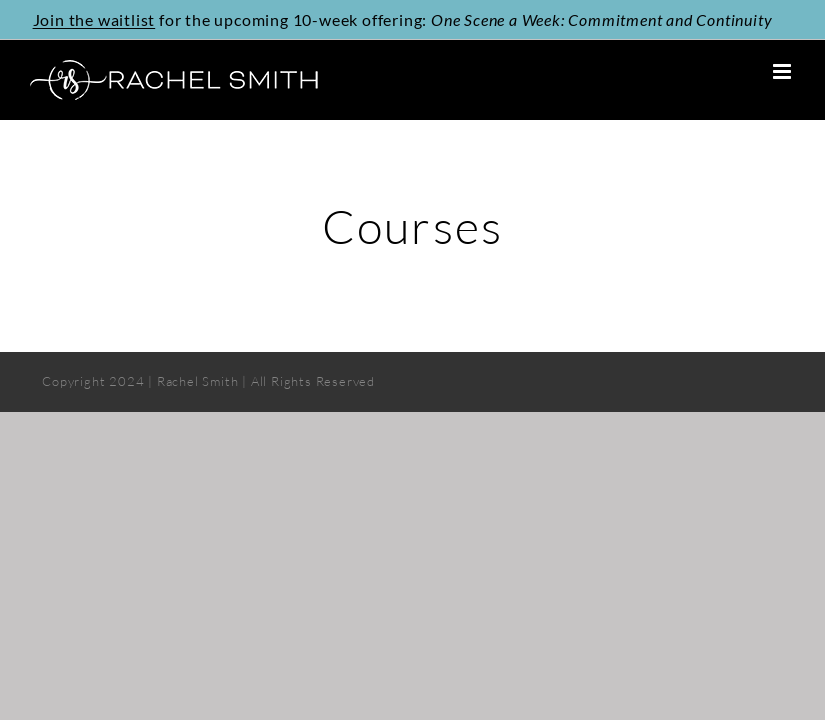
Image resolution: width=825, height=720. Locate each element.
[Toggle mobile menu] (784, 71)
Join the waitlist (94, 18)
